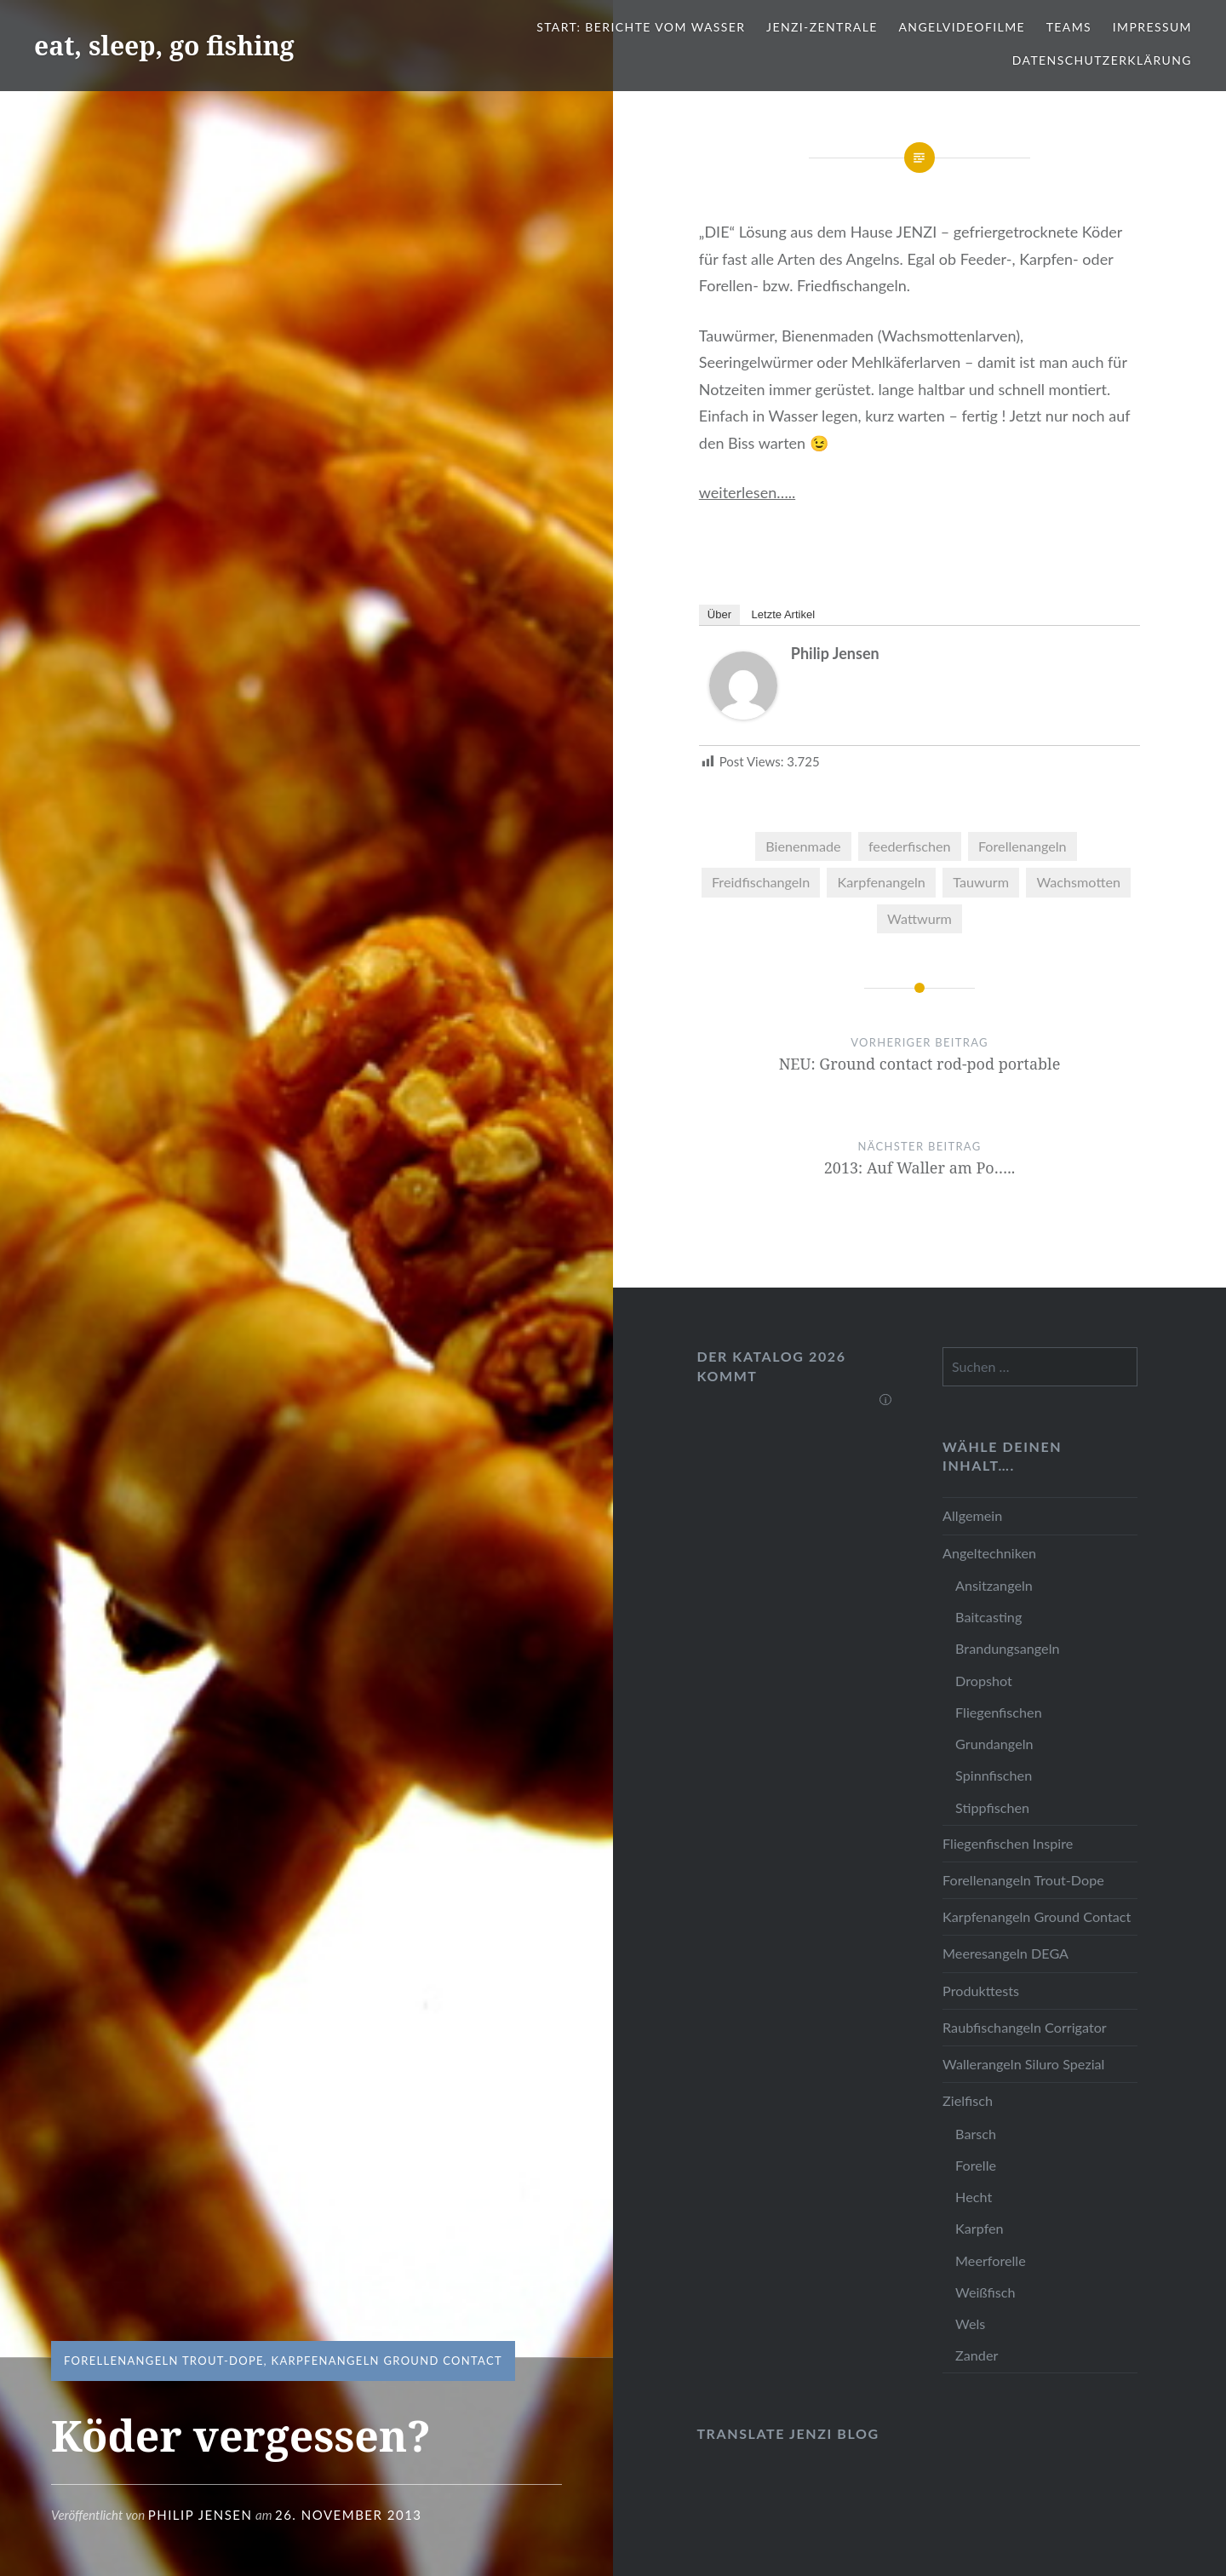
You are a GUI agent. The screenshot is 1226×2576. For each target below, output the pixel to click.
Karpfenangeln (881, 882)
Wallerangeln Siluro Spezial (1023, 2064)
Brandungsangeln (1007, 1648)
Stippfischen (992, 1807)
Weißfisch (985, 2292)
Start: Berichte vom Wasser (640, 27)
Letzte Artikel (783, 614)
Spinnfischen (993, 1775)
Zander (976, 2355)
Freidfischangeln (761, 882)
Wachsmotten (1078, 882)
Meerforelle (990, 2260)
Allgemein (972, 1515)
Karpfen (979, 2228)
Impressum (1152, 27)
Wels (970, 2323)
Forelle (975, 2165)
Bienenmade (802, 846)
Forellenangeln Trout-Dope (164, 2360)
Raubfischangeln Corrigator (1024, 2027)
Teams (1068, 27)
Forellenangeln (1022, 846)
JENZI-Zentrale (822, 27)
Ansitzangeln (994, 1585)
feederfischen (909, 846)
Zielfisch (967, 2100)
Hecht (973, 2197)
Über (719, 614)
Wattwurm (919, 918)
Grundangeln (994, 1744)
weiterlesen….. (747, 492)
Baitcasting (988, 1617)
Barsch (975, 2134)
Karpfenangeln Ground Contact (386, 2360)
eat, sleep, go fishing (164, 45)
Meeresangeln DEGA (1005, 1953)
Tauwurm (981, 882)
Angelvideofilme (961, 27)
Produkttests (980, 1990)
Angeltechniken (989, 1553)
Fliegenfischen (998, 1712)
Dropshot (983, 1680)
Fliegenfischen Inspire (1007, 1843)
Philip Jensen (200, 2514)
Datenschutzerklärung (1102, 60)
